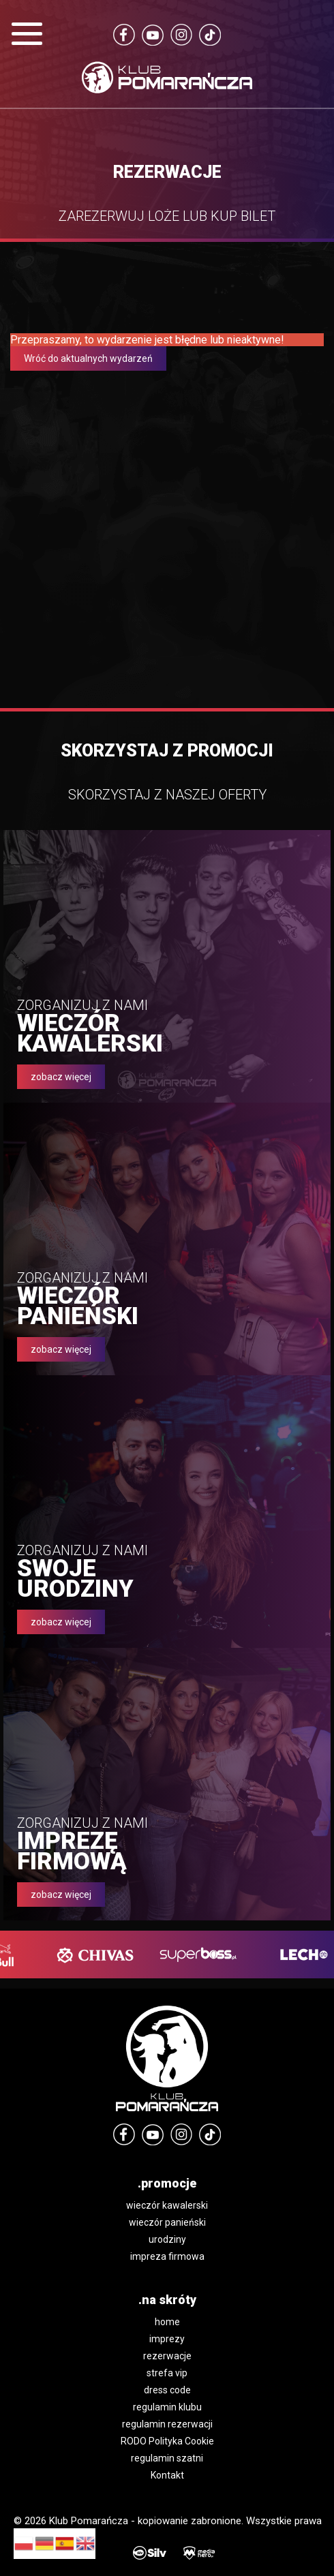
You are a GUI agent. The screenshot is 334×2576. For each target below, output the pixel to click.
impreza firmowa (167, 2256)
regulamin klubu (167, 2407)
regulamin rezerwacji (167, 2424)
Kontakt (167, 2475)
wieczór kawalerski (167, 2205)
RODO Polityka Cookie (167, 2441)
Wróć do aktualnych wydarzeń (88, 358)
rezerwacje (167, 2355)
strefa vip (167, 2372)
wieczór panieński (167, 2222)
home (167, 2321)
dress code (167, 2390)
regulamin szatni (167, 2458)
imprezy (167, 2338)
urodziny (167, 2239)
